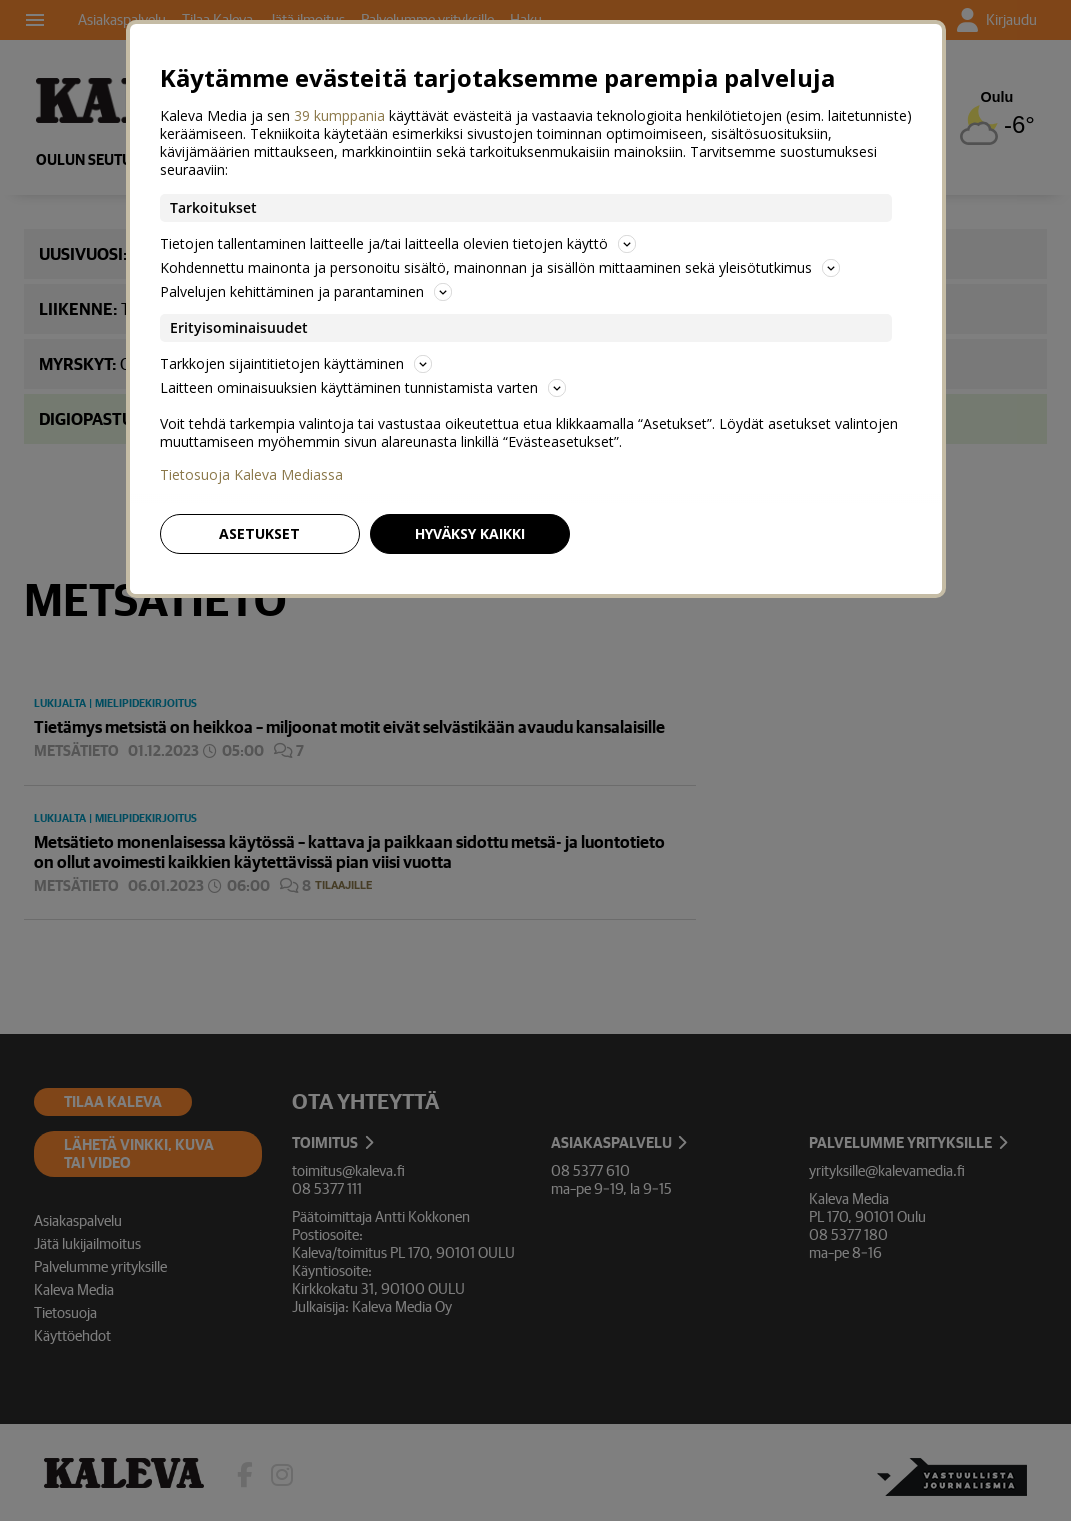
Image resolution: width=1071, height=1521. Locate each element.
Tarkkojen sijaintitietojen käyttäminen (296, 363)
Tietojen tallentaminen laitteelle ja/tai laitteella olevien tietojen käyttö (398, 243)
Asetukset (259, 533)
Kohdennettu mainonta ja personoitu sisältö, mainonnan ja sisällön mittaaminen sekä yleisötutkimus (500, 267)
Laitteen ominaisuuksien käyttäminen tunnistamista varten (363, 387)
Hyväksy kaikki (470, 533)
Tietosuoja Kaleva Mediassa (251, 475)
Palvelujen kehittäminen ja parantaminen (306, 291)
